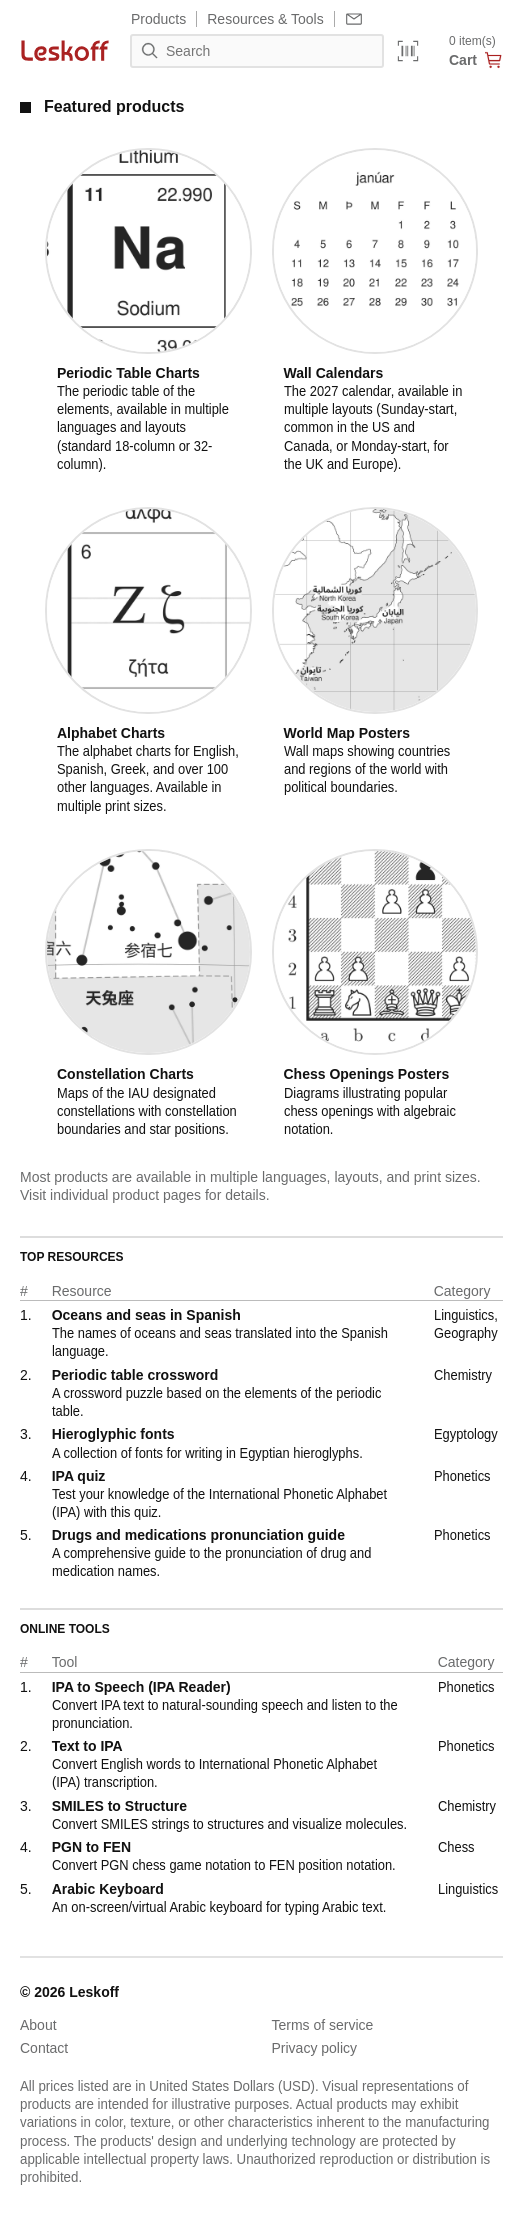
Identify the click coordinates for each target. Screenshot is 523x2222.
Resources (265, 19)
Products (158, 19)
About (38, 2025)
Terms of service (323, 2025)
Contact (44, 2048)
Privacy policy (315, 2048)
